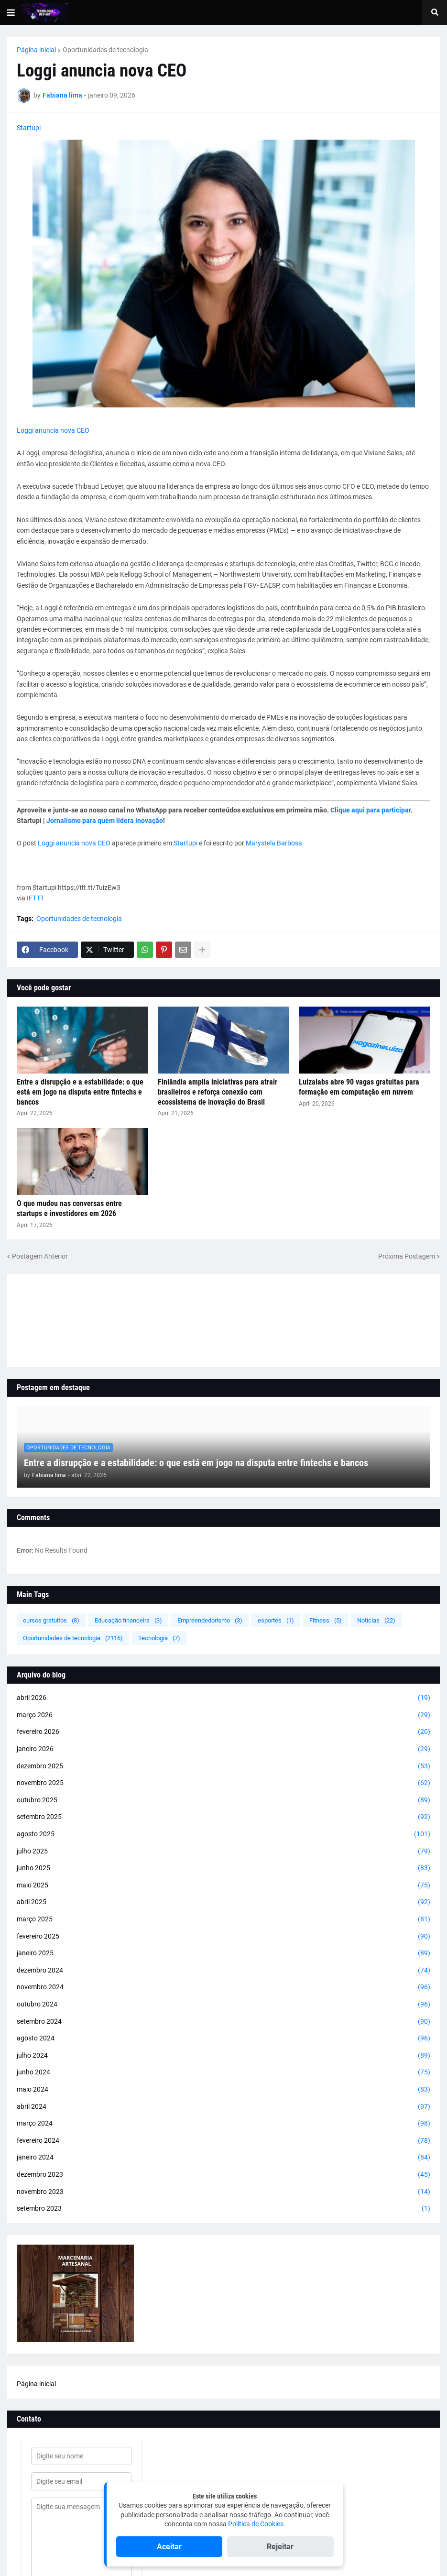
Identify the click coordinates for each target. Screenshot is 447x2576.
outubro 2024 (223, 2004)
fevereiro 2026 (223, 1732)
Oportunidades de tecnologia (105, 49)
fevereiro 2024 (223, 2141)
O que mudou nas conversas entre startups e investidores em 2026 (69, 1208)
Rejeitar (280, 2546)
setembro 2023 (223, 2209)
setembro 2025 (223, 1817)
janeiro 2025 (223, 1953)
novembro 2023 (223, 2192)
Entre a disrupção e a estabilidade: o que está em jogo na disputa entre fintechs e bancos (80, 1092)
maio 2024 (223, 2089)
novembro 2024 (223, 1987)
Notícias (376, 1620)
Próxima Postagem (406, 1256)
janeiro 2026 (223, 1749)
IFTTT (35, 898)
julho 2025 (223, 1851)
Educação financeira (128, 1620)
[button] (11, 12)
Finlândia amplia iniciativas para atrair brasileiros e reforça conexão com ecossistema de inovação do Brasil (217, 1092)
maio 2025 (223, 1885)
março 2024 (223, 2123)
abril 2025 (223, 1902)
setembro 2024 (223, 2022)
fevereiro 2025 (223, 1936)
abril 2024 (223, 2107)
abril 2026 (223, 1698)
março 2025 (223, 1919)
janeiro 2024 (223, 2157)
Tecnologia (159, 1638)
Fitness (325, 1620)
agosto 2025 (223, 1834)
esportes (276, 1620)
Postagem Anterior (40, 1256)
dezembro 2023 (223, 2175)
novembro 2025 (223, 1783)
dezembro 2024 (223, 1970)
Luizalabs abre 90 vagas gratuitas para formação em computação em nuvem (359, 1086)
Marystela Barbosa (274, 843)
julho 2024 (223, 2056)
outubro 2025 (223, 1800)
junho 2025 (223, 1868)
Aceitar (169, 2546)
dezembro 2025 (223, 1766)
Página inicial (36, 49)
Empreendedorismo (209, 1620)
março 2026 (223, 1715)
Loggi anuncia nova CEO (53, 430)
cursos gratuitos (51, 1620)
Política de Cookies (255, 2524)
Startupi (29, 128)
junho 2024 (223, 2072)
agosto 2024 (223, 2038)
